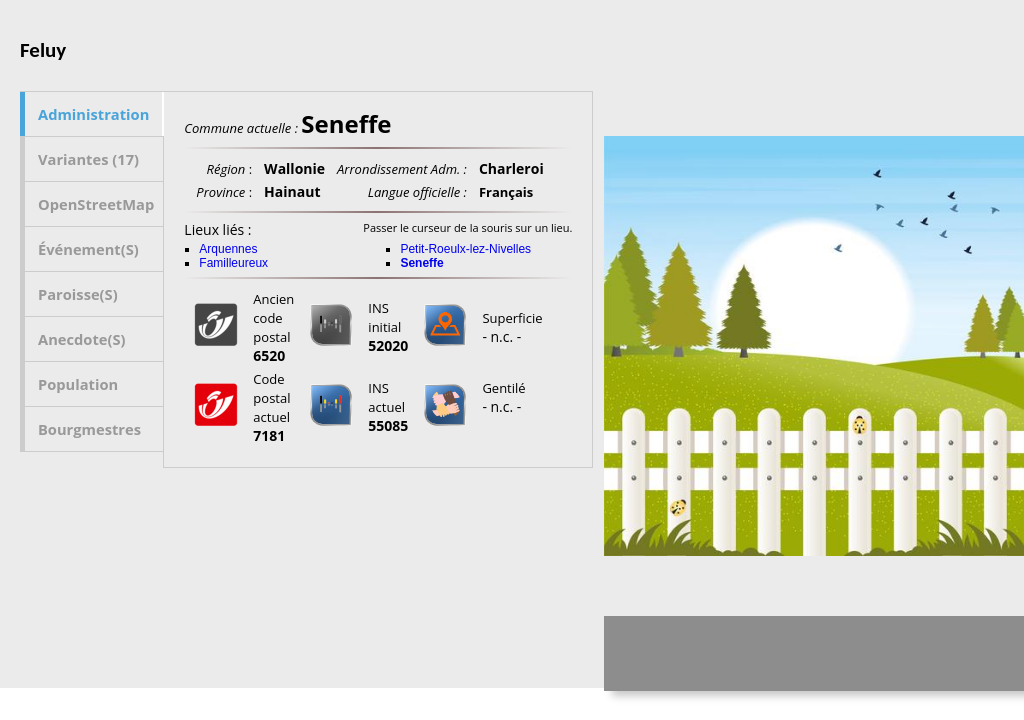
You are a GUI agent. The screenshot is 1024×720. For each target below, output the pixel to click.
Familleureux (233, 263)
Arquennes (228, 249)
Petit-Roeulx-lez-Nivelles (465, 249)
